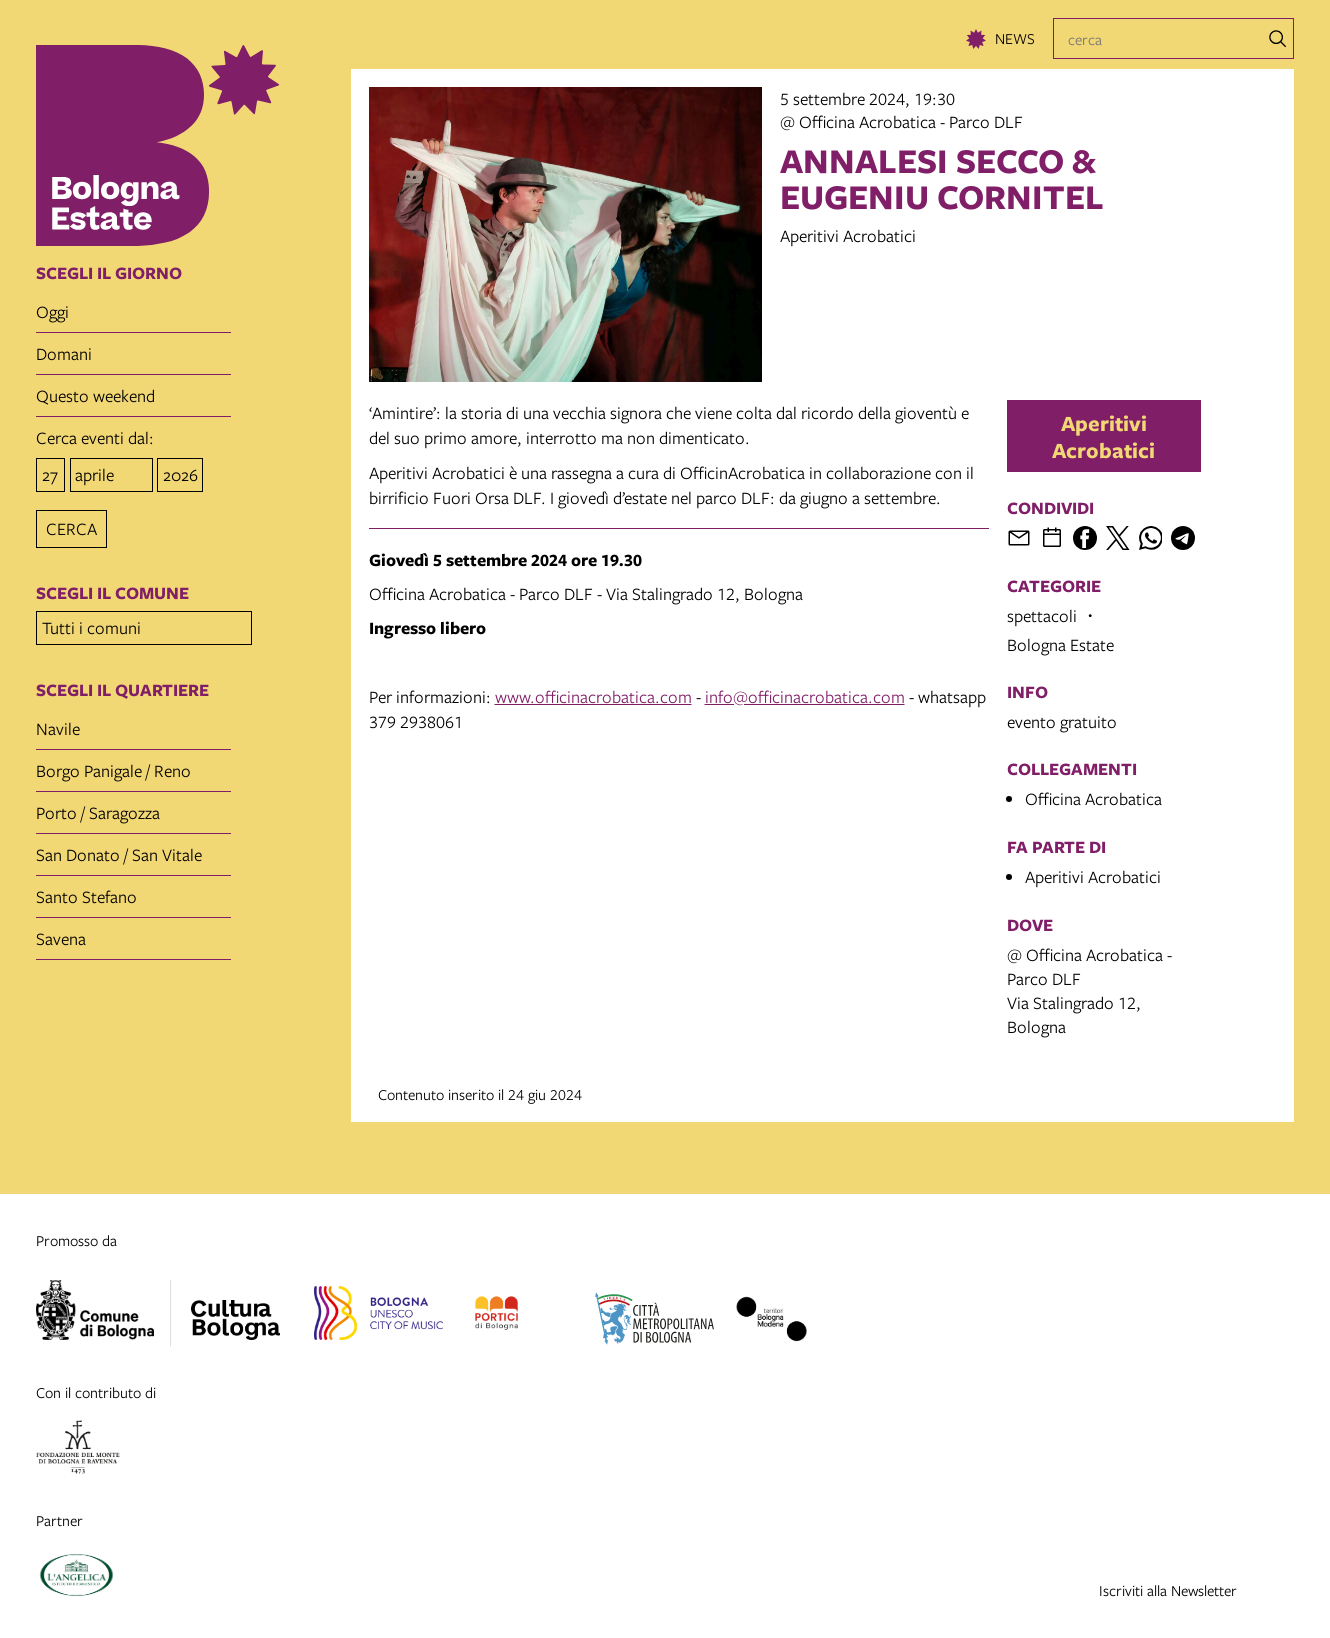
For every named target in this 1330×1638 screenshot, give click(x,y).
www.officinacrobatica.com (593, 696)
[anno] (180, 473)
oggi (52, 311)
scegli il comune (112, 590)
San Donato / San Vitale (119, 848)
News (1015, 38)
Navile (58, 722)
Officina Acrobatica (1093, 798)
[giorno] (50, 473)
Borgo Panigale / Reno (113, 764)
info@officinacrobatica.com (805, 696)
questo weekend (95, 395)
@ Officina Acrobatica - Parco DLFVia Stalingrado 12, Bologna (1089, 990)
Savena (61, 932)
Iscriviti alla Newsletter (1168, 1590)
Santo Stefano (86, 890)
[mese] (111, 473)
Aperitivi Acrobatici (1103, 436)
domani (64, 353)
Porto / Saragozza (98, 806)
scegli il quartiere (122, 684)
